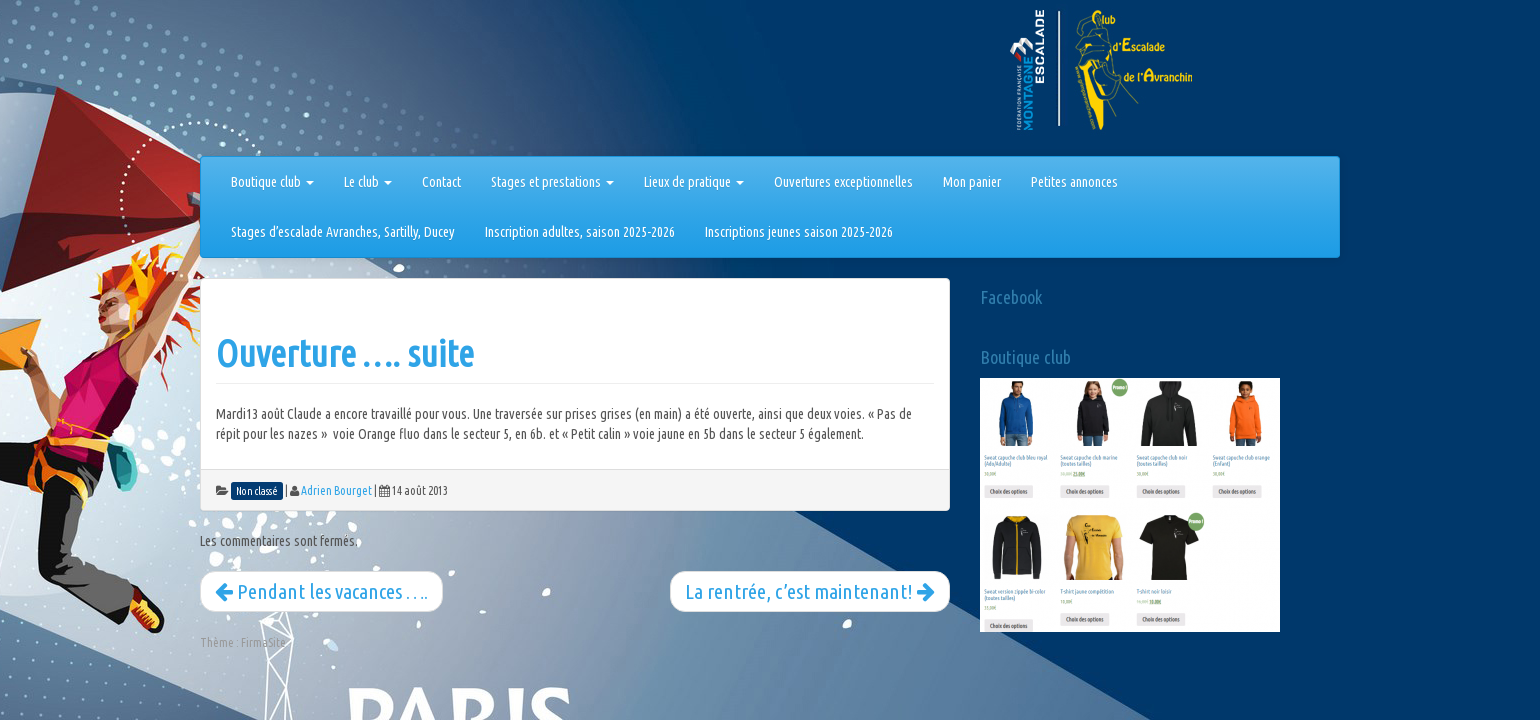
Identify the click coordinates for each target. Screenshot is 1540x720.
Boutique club (272, 182)
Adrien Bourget (336, 490)
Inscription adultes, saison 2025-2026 (580, 232)
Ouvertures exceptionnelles (843, 182)
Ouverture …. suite (345, 353)
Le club (368, 182)
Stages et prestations (552, 182)
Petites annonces (1074, 182)
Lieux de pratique (694, 182)
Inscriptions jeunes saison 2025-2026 (799, 232)
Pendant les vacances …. (321, 591)
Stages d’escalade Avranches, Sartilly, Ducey (343, 232)
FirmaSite (263, 642)
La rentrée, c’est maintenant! (810, 591)
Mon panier (972, 182)
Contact (441, 182)
